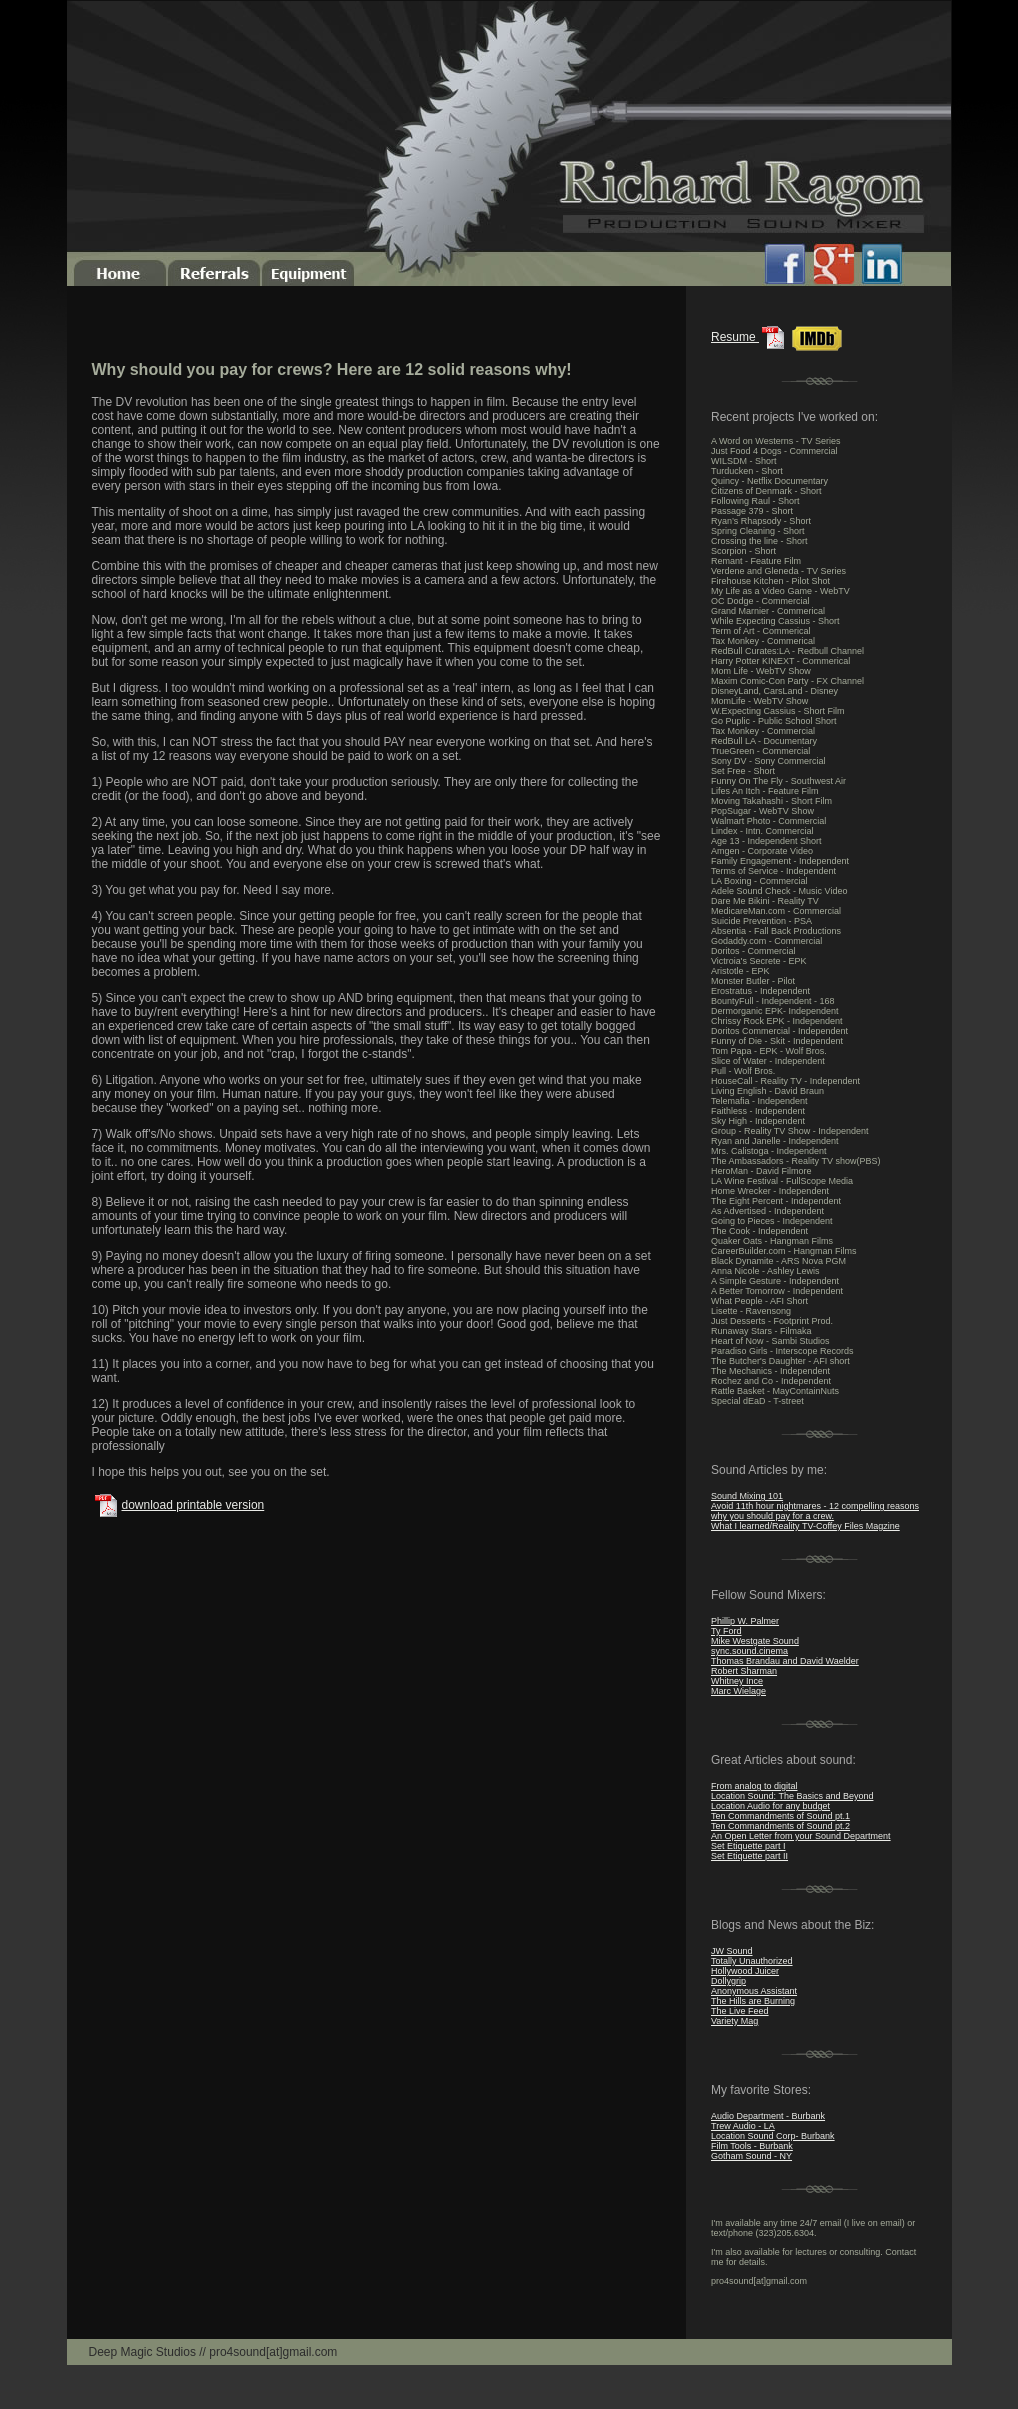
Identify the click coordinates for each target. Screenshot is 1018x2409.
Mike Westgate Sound (755, 1641)
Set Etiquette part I (748, 1846)
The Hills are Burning (753, 2001)
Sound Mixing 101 (747, 1496)
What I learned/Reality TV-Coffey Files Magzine (805, 1526)
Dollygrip (728, 1981)
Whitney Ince (737, 1681)
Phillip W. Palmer (745, 1621)
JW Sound (732, 1951)
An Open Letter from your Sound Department (801, 1836)
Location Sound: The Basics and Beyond (792, 1796)
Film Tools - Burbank (752, 2146)
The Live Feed (740, 2011)
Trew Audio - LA (743, 2126)
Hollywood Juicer (745, 1971)
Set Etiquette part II (749, 1856)
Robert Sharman (744, 1671)
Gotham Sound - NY (751, 2156)
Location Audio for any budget (770, 1806)
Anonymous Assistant (754, 1991)
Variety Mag (734, 2021)
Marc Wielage (738, 1691)
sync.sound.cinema (749, 1651)
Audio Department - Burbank (768, 2116)
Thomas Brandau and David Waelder (785, 1661)
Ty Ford (726, 1631)
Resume (750, 337)
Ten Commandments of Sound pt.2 (780, 1826)
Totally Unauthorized (752, 1961)
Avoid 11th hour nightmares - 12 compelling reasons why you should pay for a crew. (815, 1511)
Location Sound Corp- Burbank (773, 2136)
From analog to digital (754, 1786)
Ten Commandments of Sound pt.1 (780, 1816)
